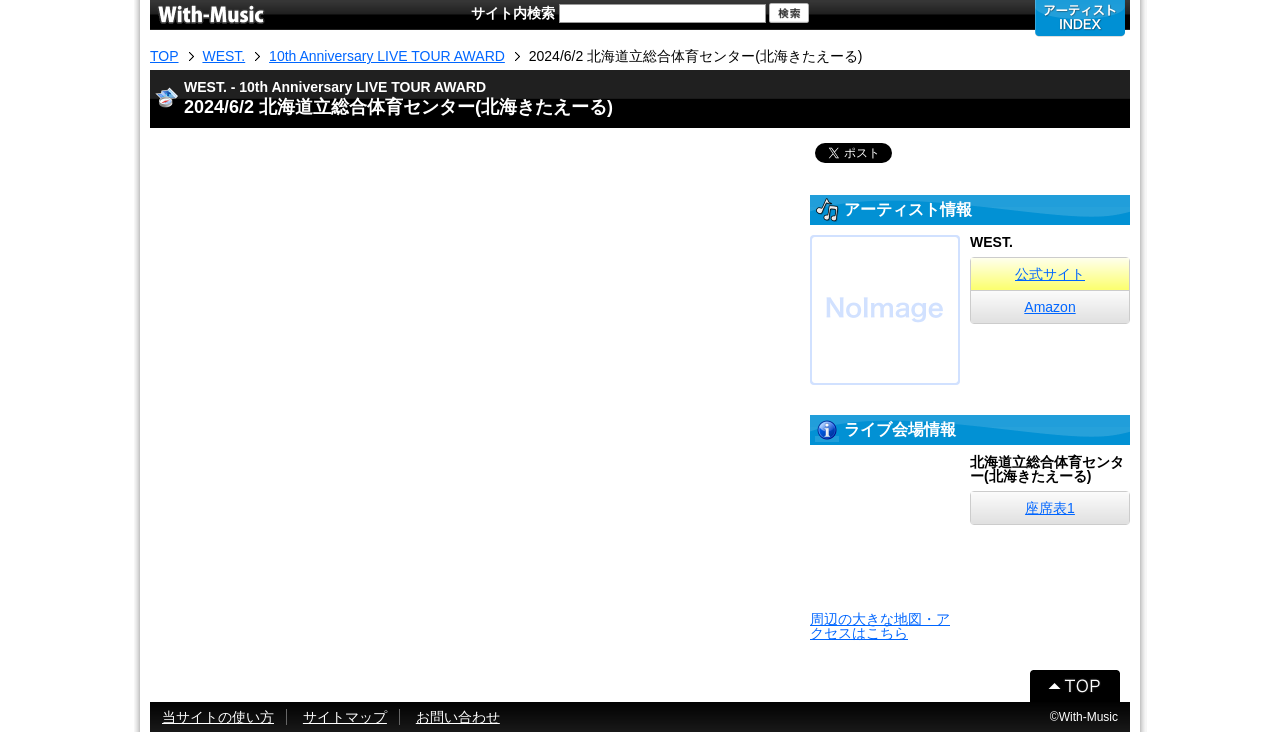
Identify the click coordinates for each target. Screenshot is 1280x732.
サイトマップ (345, 717)
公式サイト (1050, 274)
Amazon (1049, 307)
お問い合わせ (458, 717)
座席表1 (1050, 508)
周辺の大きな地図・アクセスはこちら (880, 626)
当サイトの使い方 (218, 717)
